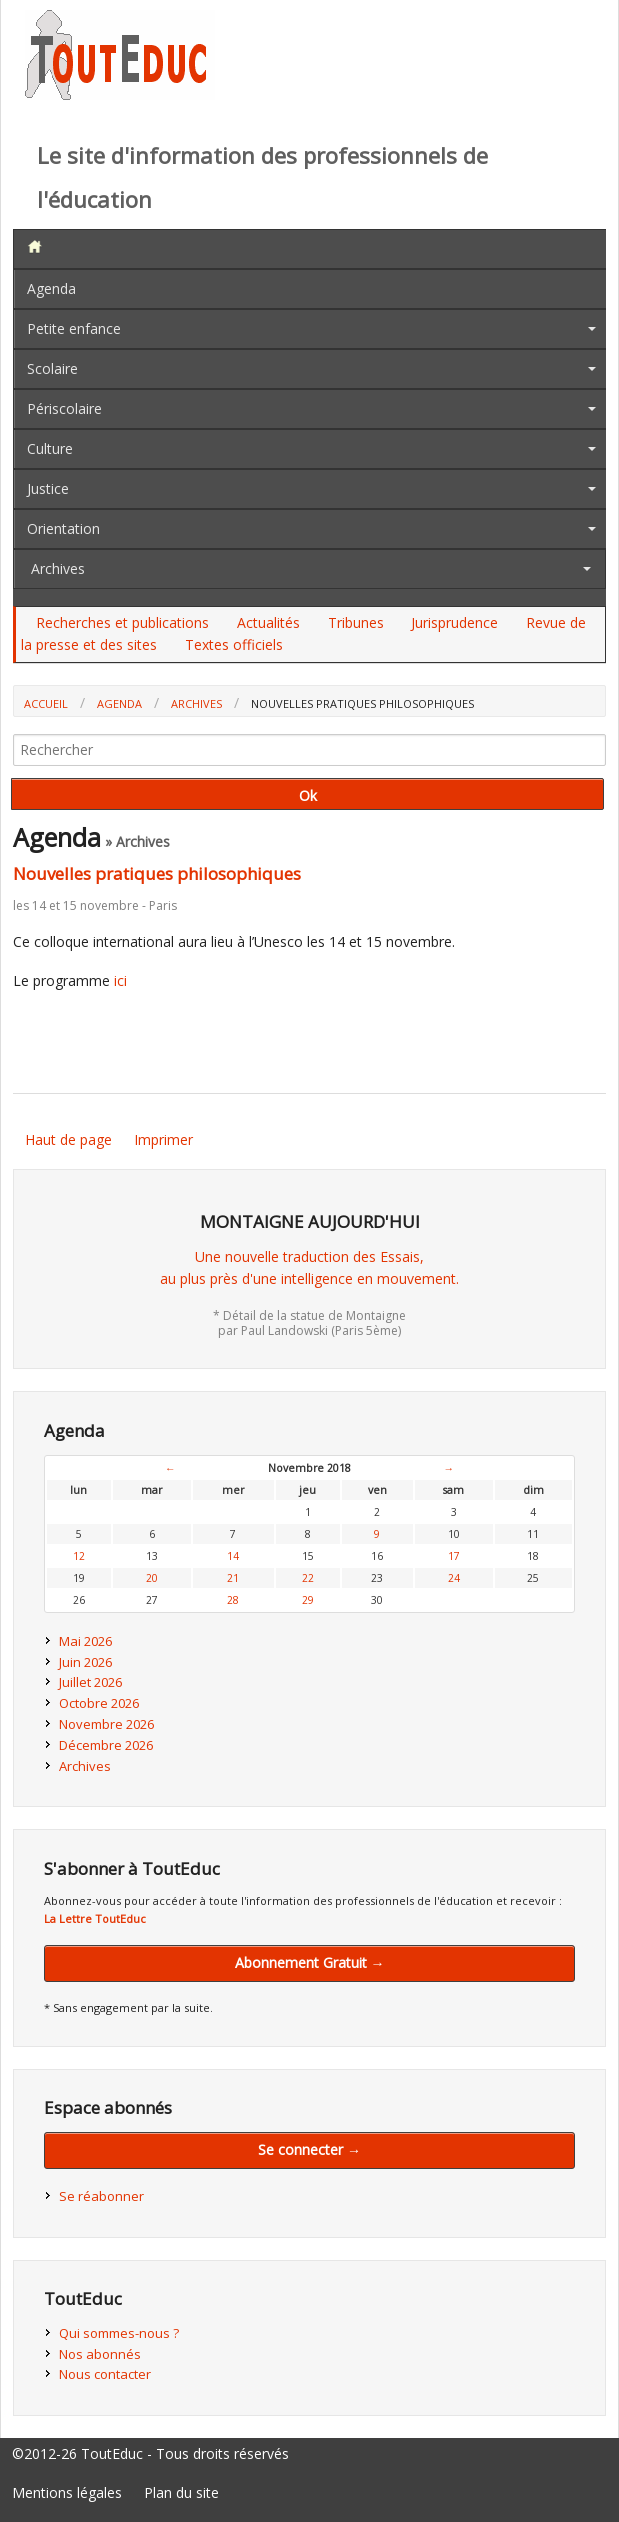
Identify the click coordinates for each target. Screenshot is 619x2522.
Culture (50, 448)
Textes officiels (234, 644)
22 (308, 1578)
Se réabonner (101, 2196)
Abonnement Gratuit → (310, 1962)
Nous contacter (105, 2374)
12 (79, 1556)
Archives (58, 568)
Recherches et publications (122, 622)
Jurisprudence (454, 622)
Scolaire (52, 368)
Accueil (46, 703)
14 (233, 1556)
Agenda (51, 288)
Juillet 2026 (90, 1682)
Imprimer (163, 1139)
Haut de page (68, 1139)
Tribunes (356, 622)
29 (308, 1600)
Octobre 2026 (99, 1703)
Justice (48, 488)
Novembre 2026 (106, 1724)
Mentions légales (67, 2492)
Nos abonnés (100, 2354)
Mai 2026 (85, 1641)
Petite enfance (74, 328)
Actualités (268, 622)
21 (233, 1578)
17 (454, 1556)
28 (233, 1600)
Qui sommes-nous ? (119, 2333)
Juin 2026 (85, 1662)
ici (120, 980)
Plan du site (181, 2492)
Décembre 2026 (106, 1745)
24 (454, 1578)
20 (152, 1578)
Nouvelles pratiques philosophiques (157, 873)
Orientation (63, 528)
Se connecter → (309, 2149)
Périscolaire (64, 408)
